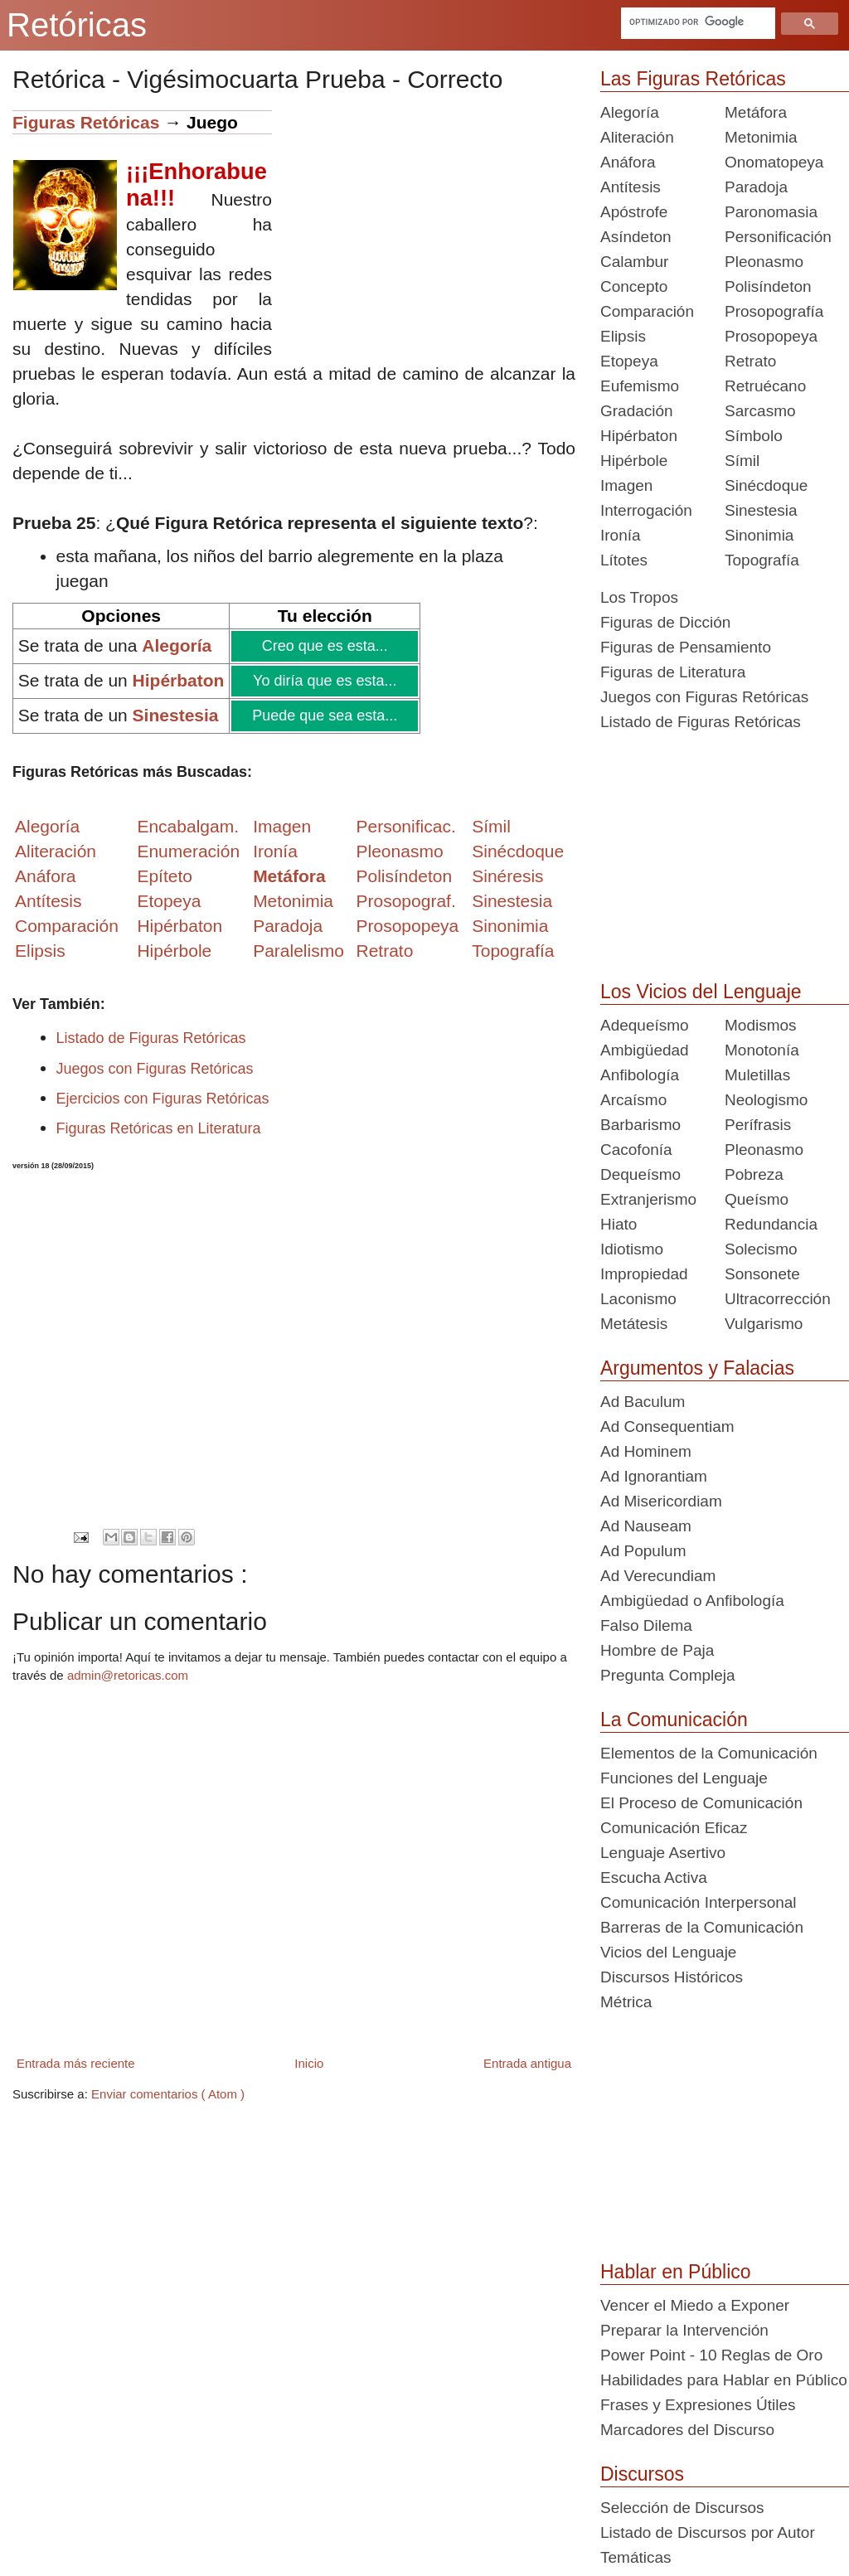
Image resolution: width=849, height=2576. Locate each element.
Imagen (626, 485)
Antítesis (630, 187)
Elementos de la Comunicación (708, 1753)
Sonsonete (762, 1274)
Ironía (620, 535)
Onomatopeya (774, 162)
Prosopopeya (771, 336)
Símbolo (754, 435)
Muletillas (757, 1075)
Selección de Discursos (682, 2507)
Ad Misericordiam (661, 1501)
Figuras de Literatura (672, 672)
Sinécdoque (766, 485)
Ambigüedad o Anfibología (692, 1600)
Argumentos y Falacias (697, 1368)
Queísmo (756, 1199)
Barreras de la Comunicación (701, 1927)
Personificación (778, 236)
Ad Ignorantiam (653, 1476)
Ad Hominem (645, 1451)
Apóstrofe (633, 212)
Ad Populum (643, 1551)
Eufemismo (639, 386)
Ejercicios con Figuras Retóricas (162, 1098)
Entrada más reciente (76, 2063)
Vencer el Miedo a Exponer (694, 2305)
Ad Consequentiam (667, 1426)
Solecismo (761, 1249)
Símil (742, 460)
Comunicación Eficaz (673, 1827)
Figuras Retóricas (85, 122)
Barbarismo (640, 1124)
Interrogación (646, 510)
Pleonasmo (764, 261)
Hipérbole (633, 460)
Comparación (67, 925)
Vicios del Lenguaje (668, 1952)
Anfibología (639, 1075)
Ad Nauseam (645, 1526)
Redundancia (771, 1224)
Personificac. (406, 826)
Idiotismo (631, 1249)
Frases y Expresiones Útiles (697, 2404)
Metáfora (756, 112)
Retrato (750, 361)
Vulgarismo (764, 1323)
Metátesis (633, 1323)
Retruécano (765, 386)
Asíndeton (636, 236)
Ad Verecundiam (658, 1575)
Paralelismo (298, 950)
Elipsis (40, 950)
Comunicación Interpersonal (698, 1902)
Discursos (642, 2474)
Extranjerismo (648, 1199)
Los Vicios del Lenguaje (701, 991)
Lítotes (624, 560)
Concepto (633, 286)
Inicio (308, 2063)
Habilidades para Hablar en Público (723, 2380)
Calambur (634, 261)
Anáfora (628, 162)
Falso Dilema (646, 1625)
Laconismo (638, 1298)
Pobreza (754, 1174)
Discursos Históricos (671, 1977)
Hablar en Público (675, 2272)
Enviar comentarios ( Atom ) (168, 2094)
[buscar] (696, 21)
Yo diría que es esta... (324, 680)
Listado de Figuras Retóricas (151, 1038)
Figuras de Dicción (665, 622)
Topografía (762, 560)
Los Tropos (639, 597)
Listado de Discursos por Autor (707, 2532)
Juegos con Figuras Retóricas (155, 1068)
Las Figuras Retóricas (693, 79)
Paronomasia (771, 212)
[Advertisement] (423, 226)
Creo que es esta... (323, 646)
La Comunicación (674, 1719)
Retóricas (77, 25)
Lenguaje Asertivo (662, 1852)
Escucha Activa (653, 1877)
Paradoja (288, 925)
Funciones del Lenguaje (684, 1778)
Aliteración (637, 137)
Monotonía (762, 1050)
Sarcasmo (760, 411)
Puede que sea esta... (324, 715)
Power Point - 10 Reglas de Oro (711, 2355)
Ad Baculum (642, 1401)
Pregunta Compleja (667, 1675)
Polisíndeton (768, 286)
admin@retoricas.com (127, 1675)
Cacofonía (636, 1149)
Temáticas (636, 2557)
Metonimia (293, 900)
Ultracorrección (778, 1298)
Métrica (626, 2002)
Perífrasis (758, 1124)
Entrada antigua (527, 2063)
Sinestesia (761, 510)
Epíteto (164, 875)
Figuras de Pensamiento (685, 647)
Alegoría (629, 112)
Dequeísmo (640, 1174)
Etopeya (629, 361)
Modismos (761, 1025)
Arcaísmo (633, 1100)
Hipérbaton (638, 435)
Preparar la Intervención (684, 2330)
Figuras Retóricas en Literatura (158, 1128)
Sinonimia (759, 535)
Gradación (636, 411)
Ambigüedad (644, 1050)
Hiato (618, 1224)
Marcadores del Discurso (687, 2429)
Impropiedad (644, 1274)
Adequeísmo (644, 1025)
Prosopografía (774, 311)
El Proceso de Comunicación (701, 1803)
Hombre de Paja (657, 1650)
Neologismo (766, 1100)
